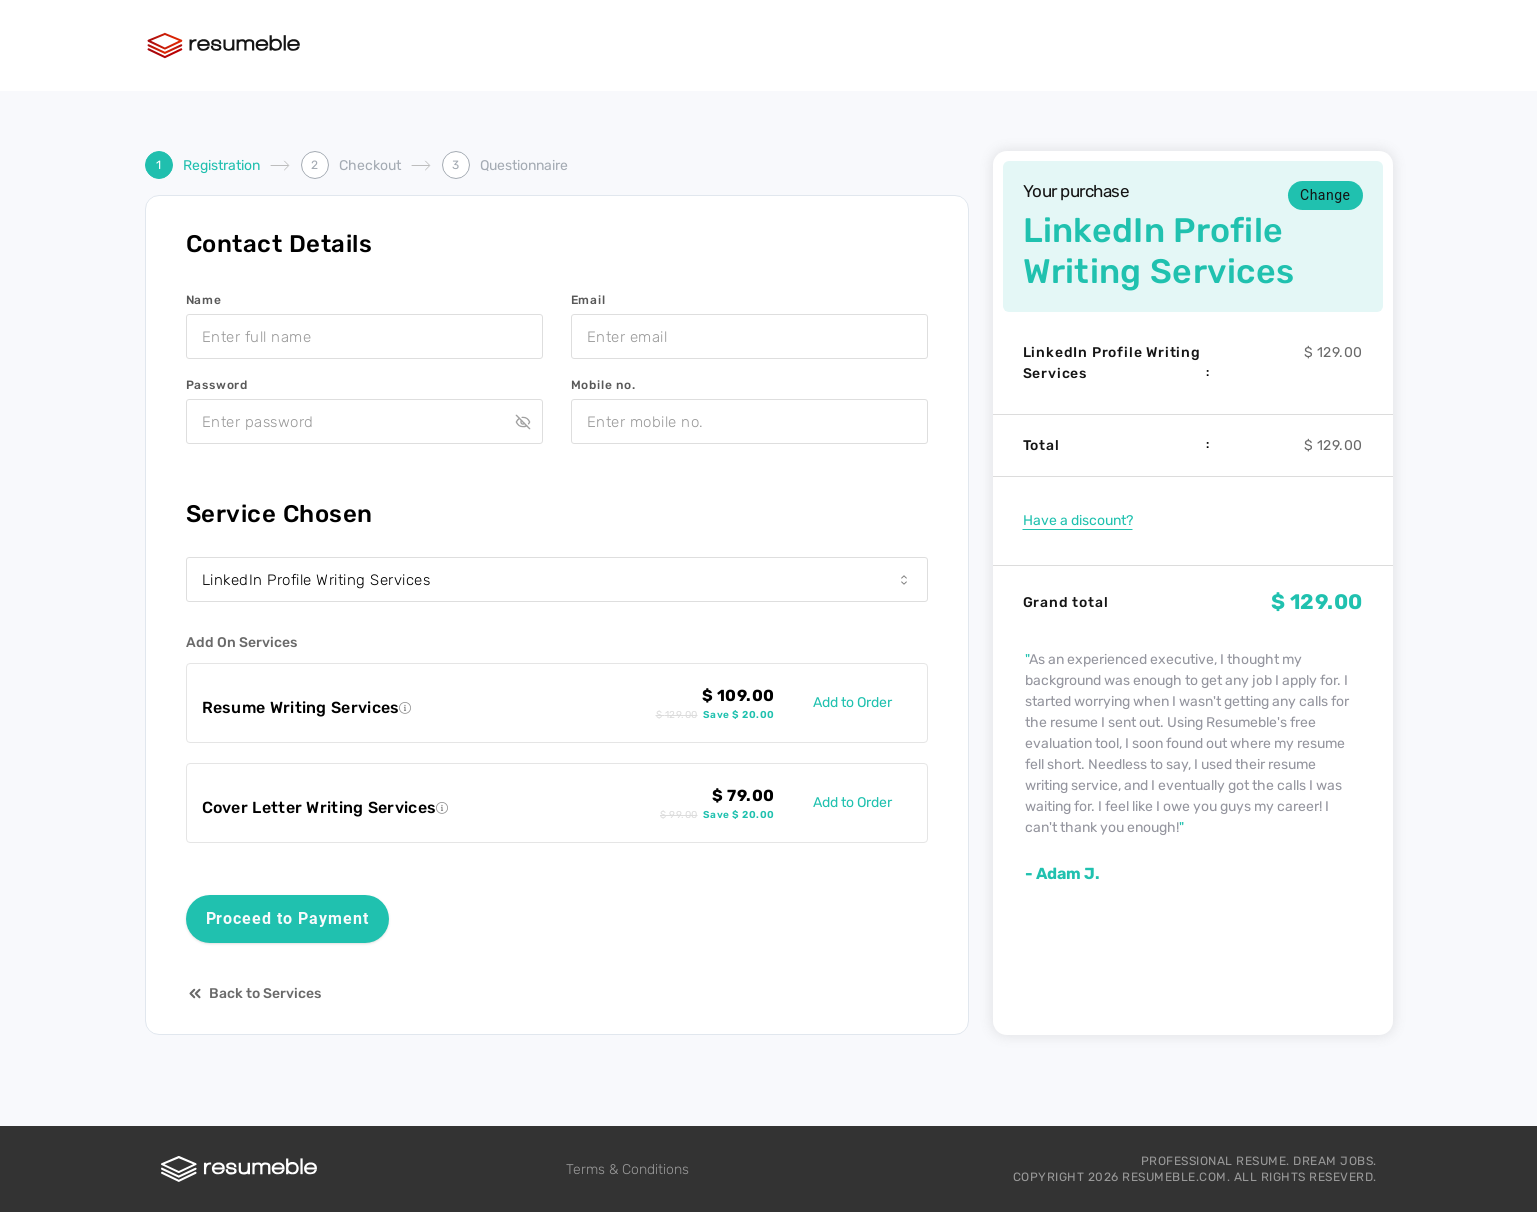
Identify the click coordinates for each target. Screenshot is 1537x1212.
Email (588, 300)
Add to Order (852, 702)
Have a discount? (1078, 520)
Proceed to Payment (288, 918)
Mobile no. (603, 385)
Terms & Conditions (627, 1169)
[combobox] (557, 579)
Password (217, 385)
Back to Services (253, 993)
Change (1325, 195)
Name (204, 300)
